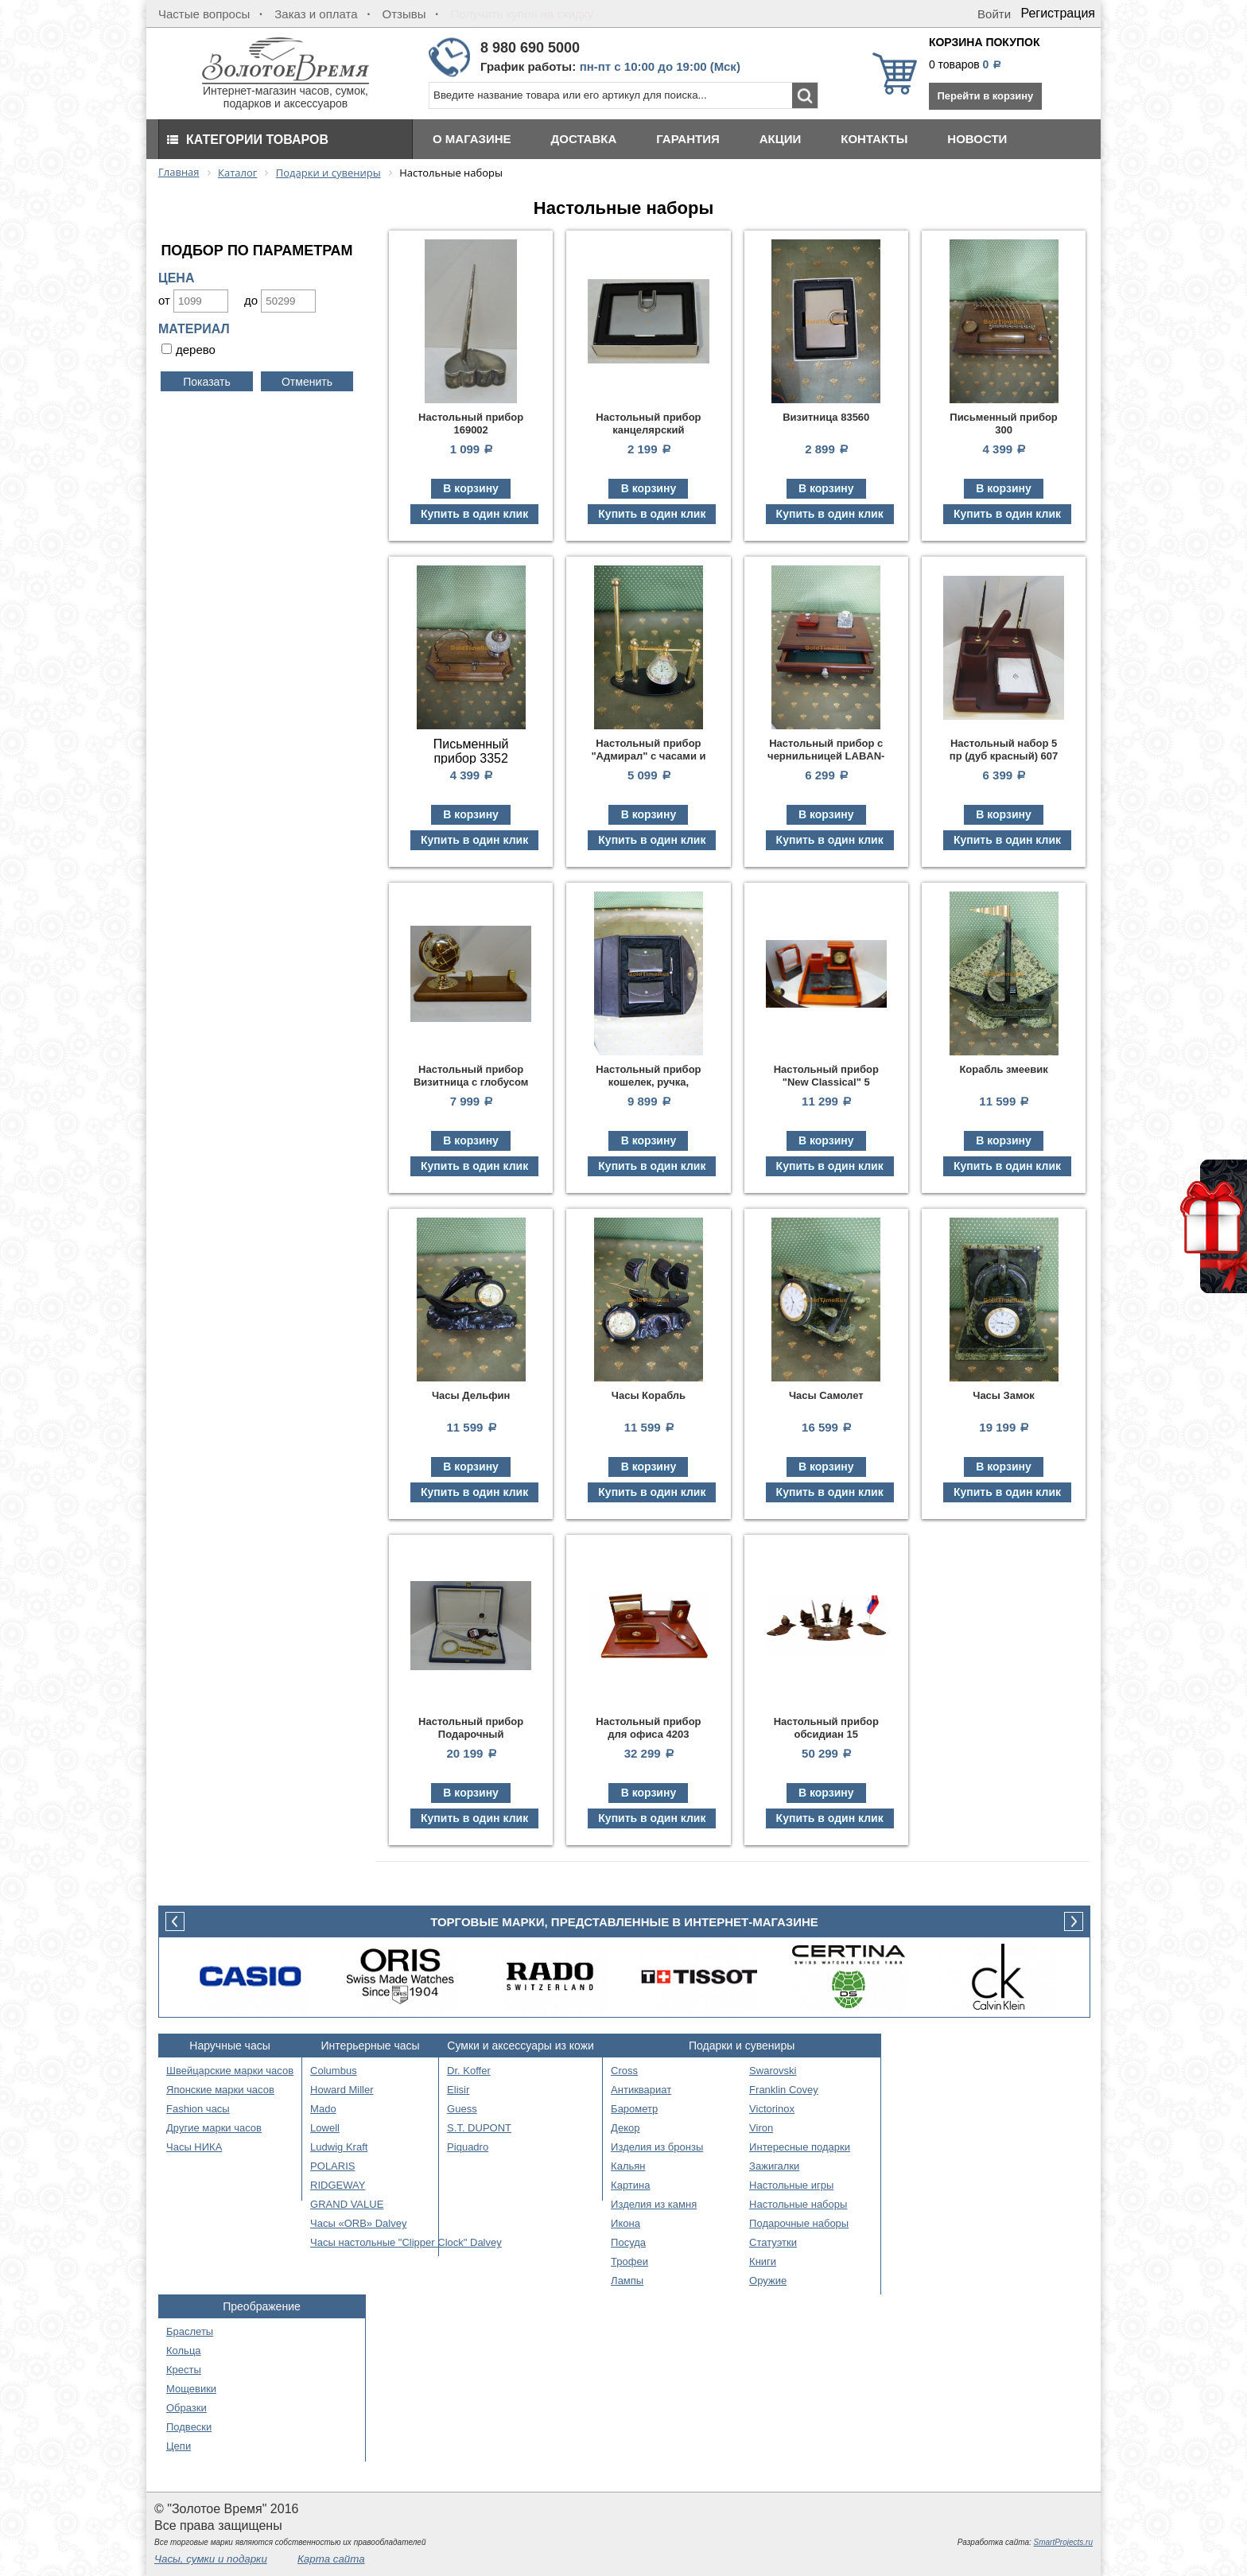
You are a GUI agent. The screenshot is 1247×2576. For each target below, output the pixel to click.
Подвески (189, 2427)
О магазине (472, 139)
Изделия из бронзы (657, 2147)
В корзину (471, 488)
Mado (323, 2109)
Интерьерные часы (370, 2045)
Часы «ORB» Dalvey (358, 2223)
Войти (994, 14)
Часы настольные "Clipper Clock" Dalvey (406, 2242)
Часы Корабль (649, 1395)
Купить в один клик (474, 513)
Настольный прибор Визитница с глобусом (471, 1075)
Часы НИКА (194, 2147)
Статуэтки (773, 2242)
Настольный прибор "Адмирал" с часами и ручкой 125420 (648, 756)
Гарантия (687, 139)
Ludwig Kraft (338, 2147)
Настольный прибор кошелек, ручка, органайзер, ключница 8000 (648, 1088)
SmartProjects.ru (1063, 2542)
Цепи (178, 2446)
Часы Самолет (826, 1395)
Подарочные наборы (799, 2223)
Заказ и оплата (315, 14)
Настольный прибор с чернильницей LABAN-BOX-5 (825, 756)
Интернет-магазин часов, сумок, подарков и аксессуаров (285, 92)
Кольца (183, 2350)
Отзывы (404, 14)
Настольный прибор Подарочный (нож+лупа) (470, 1734)
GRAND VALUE (346, 2204)
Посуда (628, 2242)
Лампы (627, 2281)
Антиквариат (641, 2090)
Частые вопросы (204, 14)
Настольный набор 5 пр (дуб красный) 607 (1004, 749)
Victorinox (771, 2109)
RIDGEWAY (337, 2185)
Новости (977, 139)
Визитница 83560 (826, 417)
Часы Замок (1004, 1395)
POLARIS (332, 2166)
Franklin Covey (783, 2090)
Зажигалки (774, 2166)
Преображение (262, 2306)
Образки (186, 2408)
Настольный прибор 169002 (470, 423)
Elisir (458, 2090)
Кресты (183, 2370)
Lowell (325, 2128)
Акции (780, 139)
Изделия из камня (654, 2204)
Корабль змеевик (1003, 1069)
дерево (196, 349)
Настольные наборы (798, 2204)
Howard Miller (341, 2090)
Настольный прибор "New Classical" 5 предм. (826, 1082)
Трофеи (629, 2261)
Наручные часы (229, 2045)
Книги (762, 2261)
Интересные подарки (799, 2147)
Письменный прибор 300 (1004, 423)
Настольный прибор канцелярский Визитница (648, 430)
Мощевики (191, 2389)
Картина (630, 2185)
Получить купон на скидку (522, 14)
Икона (625, 2223)
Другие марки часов (214, 2128)
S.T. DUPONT (479, 2128)
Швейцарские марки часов (229, 2071)
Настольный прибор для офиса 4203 (648, 1727)
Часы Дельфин (471, 1395)
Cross (624, 2071)
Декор (625, 2128)
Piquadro (467, 2147)
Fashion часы (198, 2109)
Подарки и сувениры (741, 2045)
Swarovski (772, 2071)
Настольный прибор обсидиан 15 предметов (826, 1734)
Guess (462, 2109)
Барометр (634, 2109)
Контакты (874, 139)
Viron (761, 2128)
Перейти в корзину (985, 96)
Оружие (768, 2281)
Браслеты (189, 2331)
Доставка (584, 139)
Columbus (333, 2071)
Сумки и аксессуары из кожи (520, 2045)
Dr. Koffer (469, 2071)
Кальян (628, 2166)
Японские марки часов (220, 2090)
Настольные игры (791, 2185)
